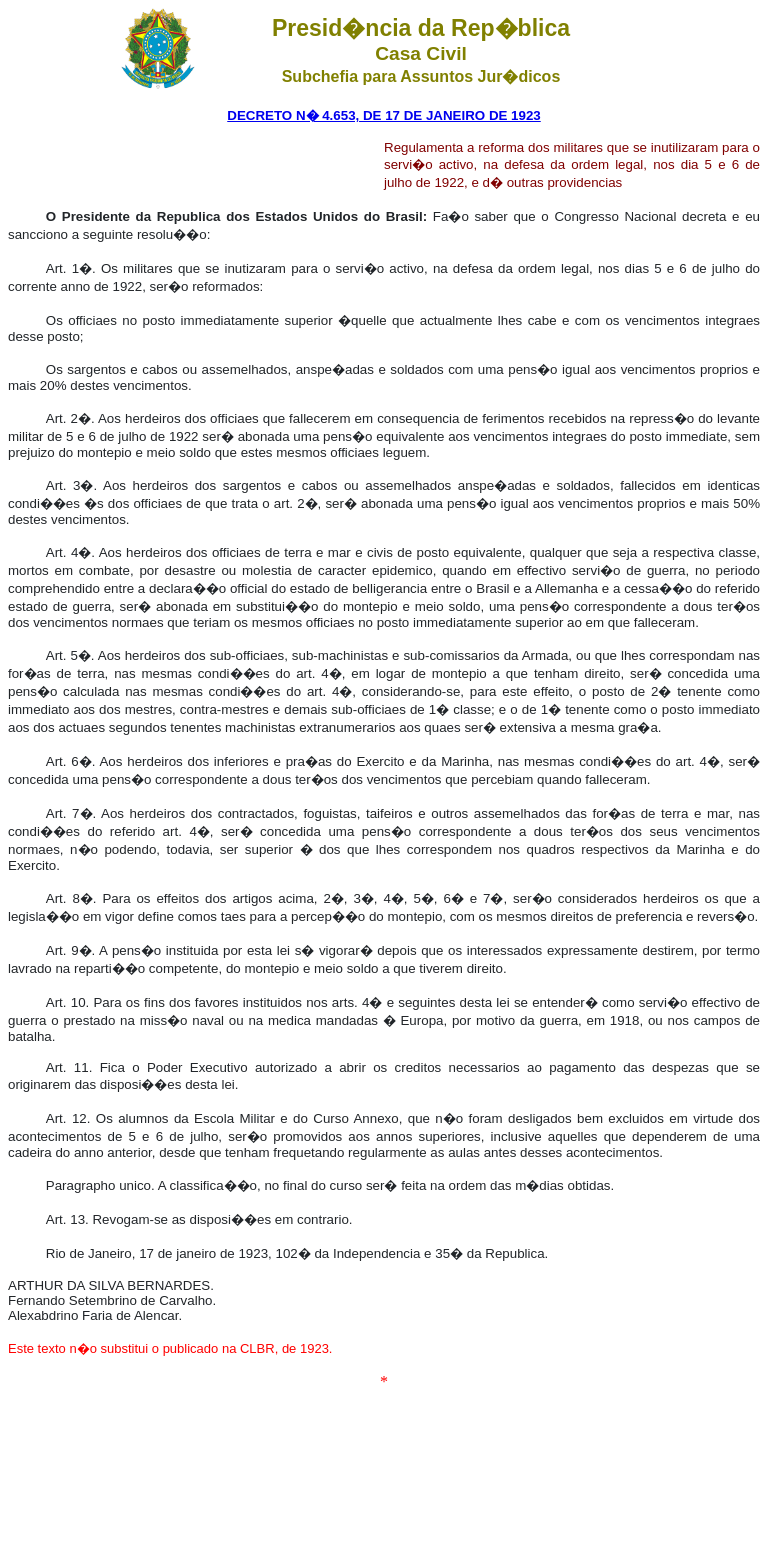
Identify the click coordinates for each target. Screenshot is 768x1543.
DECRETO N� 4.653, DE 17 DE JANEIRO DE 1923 (384, 115)
